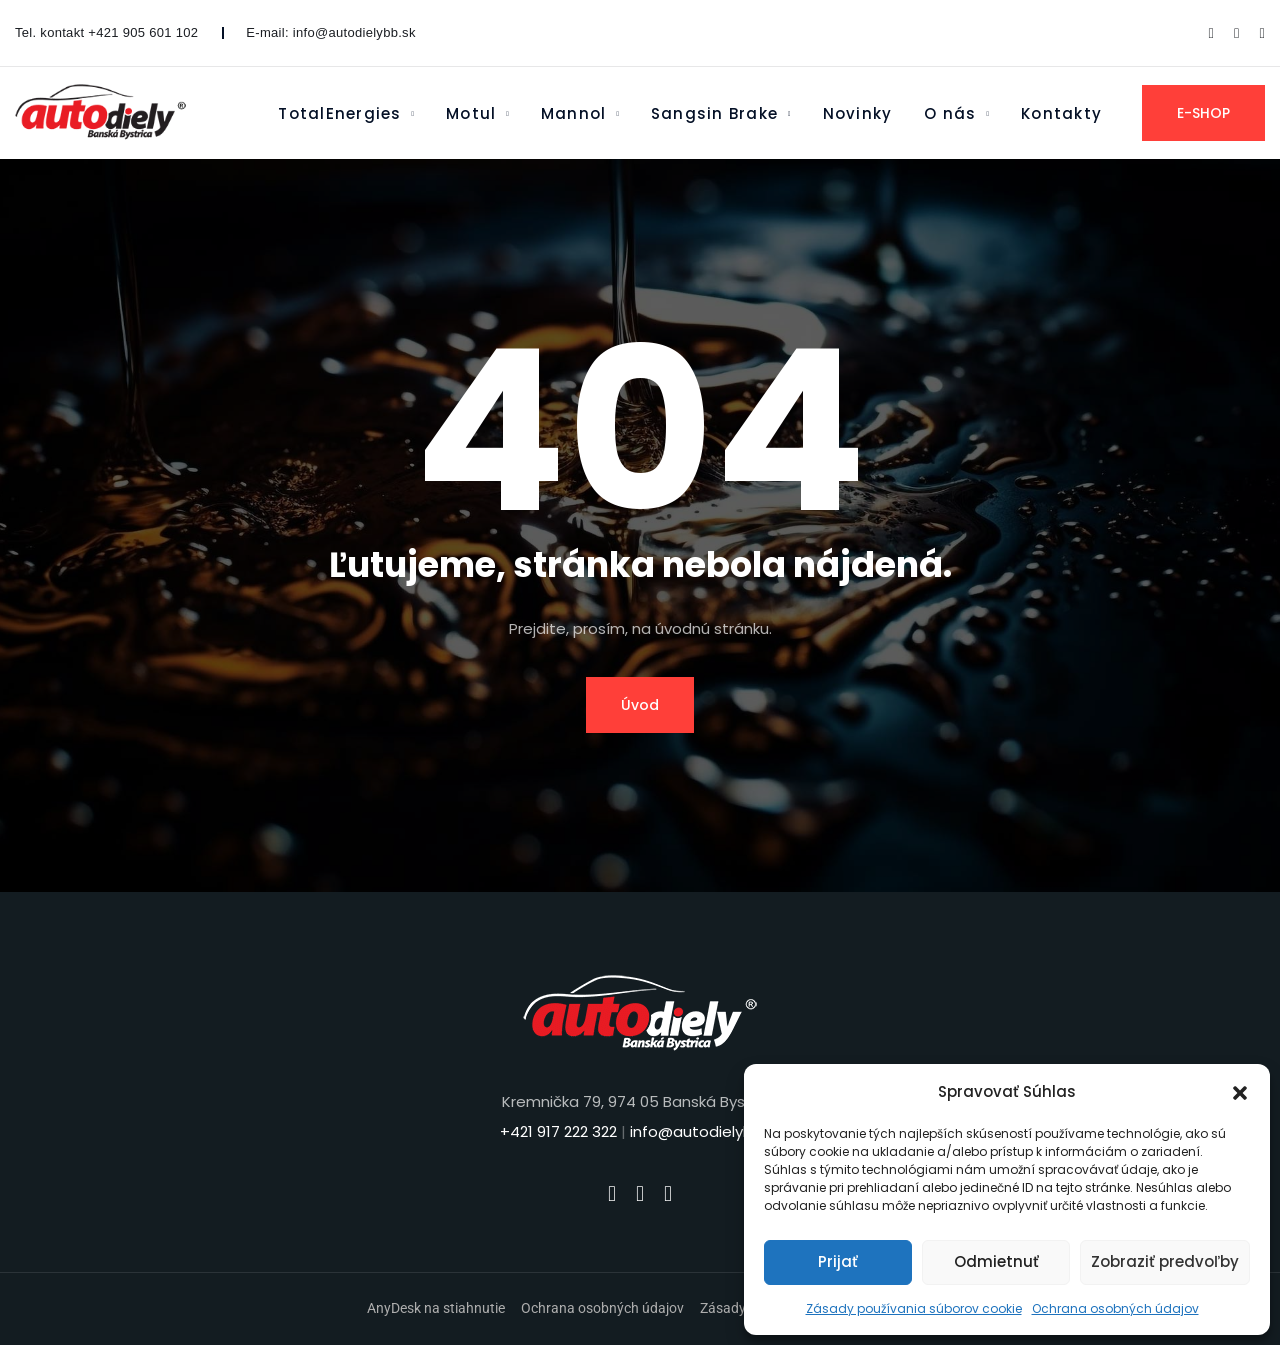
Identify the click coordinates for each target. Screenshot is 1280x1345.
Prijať (838, 1261)
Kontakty (1061, 113)
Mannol (573, 113)
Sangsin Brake (714, 113)
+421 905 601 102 (143, 32)
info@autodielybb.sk (354, 32)
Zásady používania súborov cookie (914, 1308)
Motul (471, 113)
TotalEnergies (339, 113)
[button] (1240, 1092)
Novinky (858, 113)
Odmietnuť (996, 1261)
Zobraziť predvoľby (1165, 1261)
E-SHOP (1203, 113)
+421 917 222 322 (558, 1131)
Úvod (640, 705)
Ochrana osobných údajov (1115, 1308)
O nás (950, 113)
